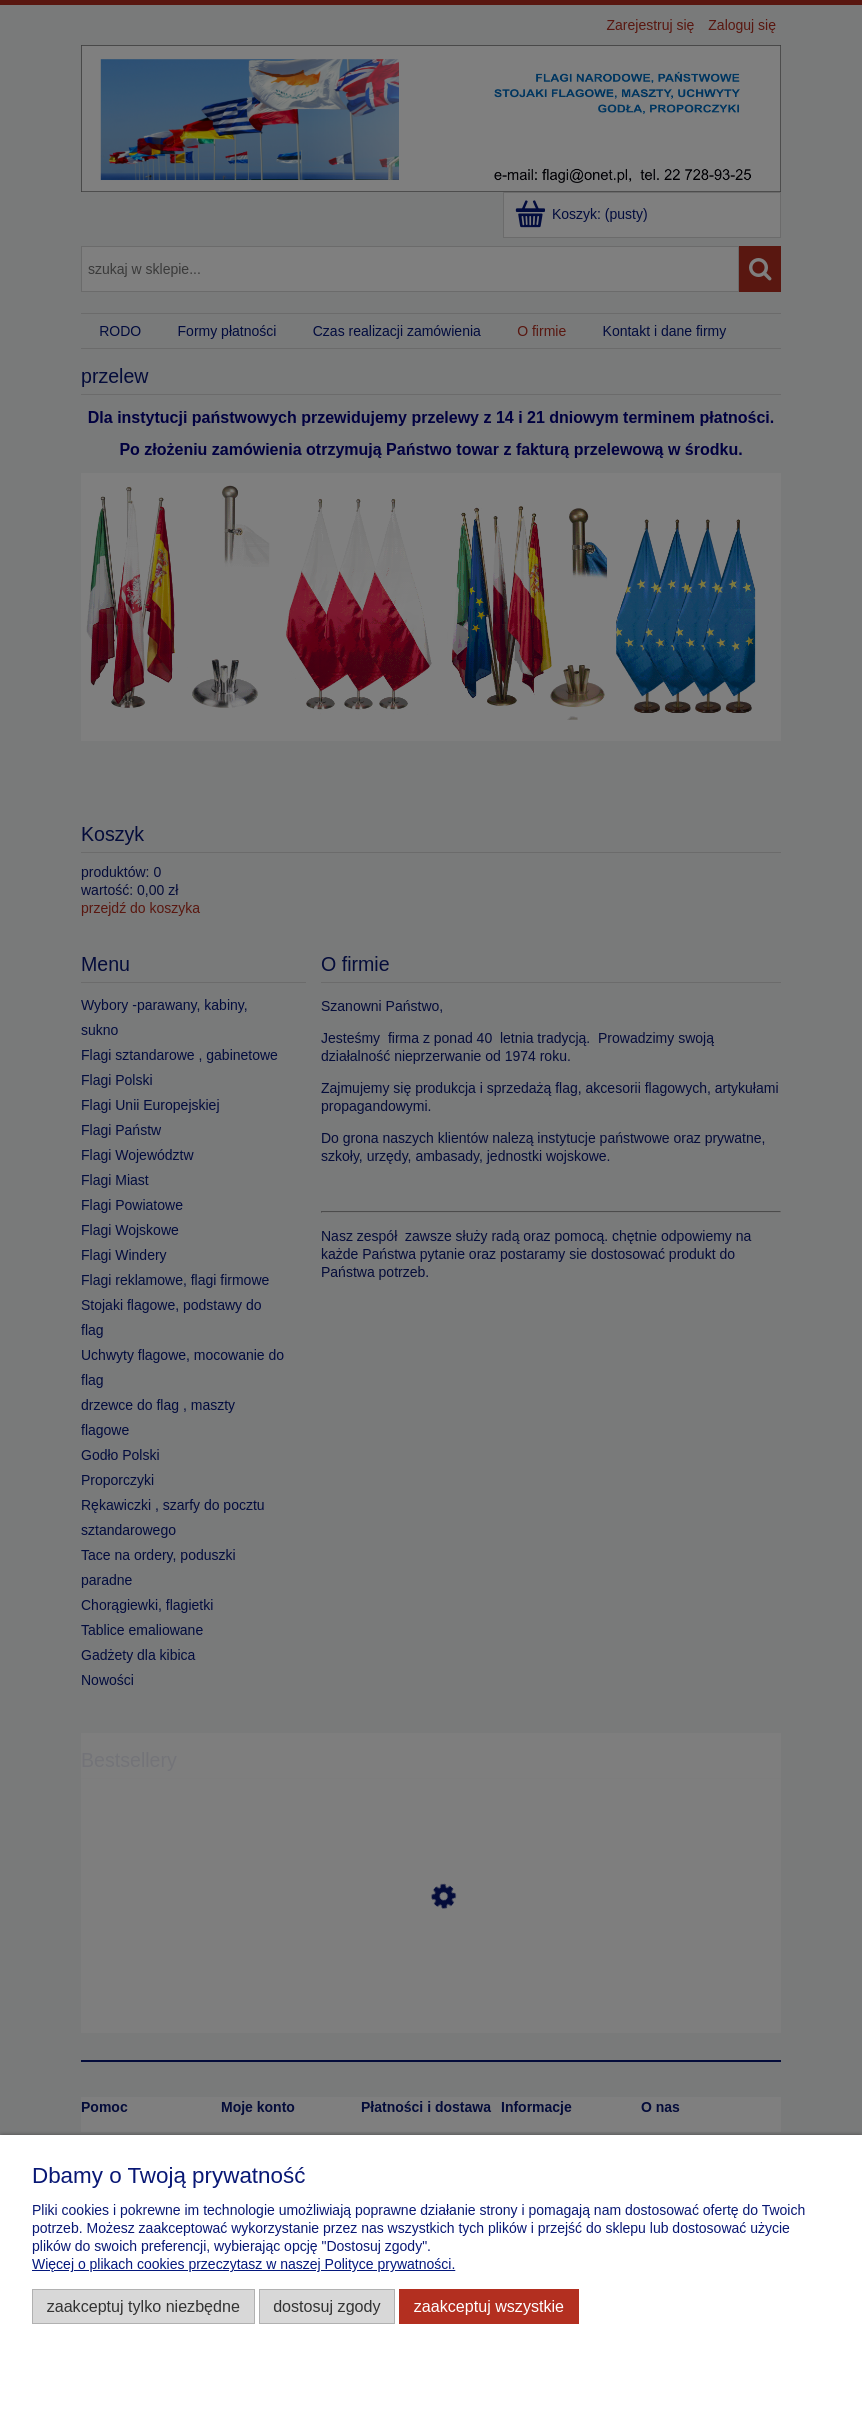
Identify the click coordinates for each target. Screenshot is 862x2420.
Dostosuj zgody (326, 2306)
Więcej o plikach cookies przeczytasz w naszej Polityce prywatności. (243, 2264)
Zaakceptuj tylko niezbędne (143, 2306)
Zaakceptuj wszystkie (489, 2306)
